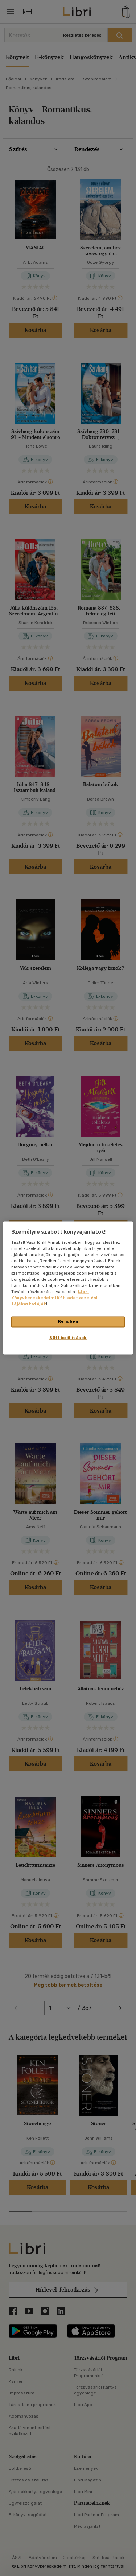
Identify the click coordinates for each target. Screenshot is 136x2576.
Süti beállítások (68, 1338)
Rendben (68, 1321)
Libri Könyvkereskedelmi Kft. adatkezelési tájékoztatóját (54, 1298)
